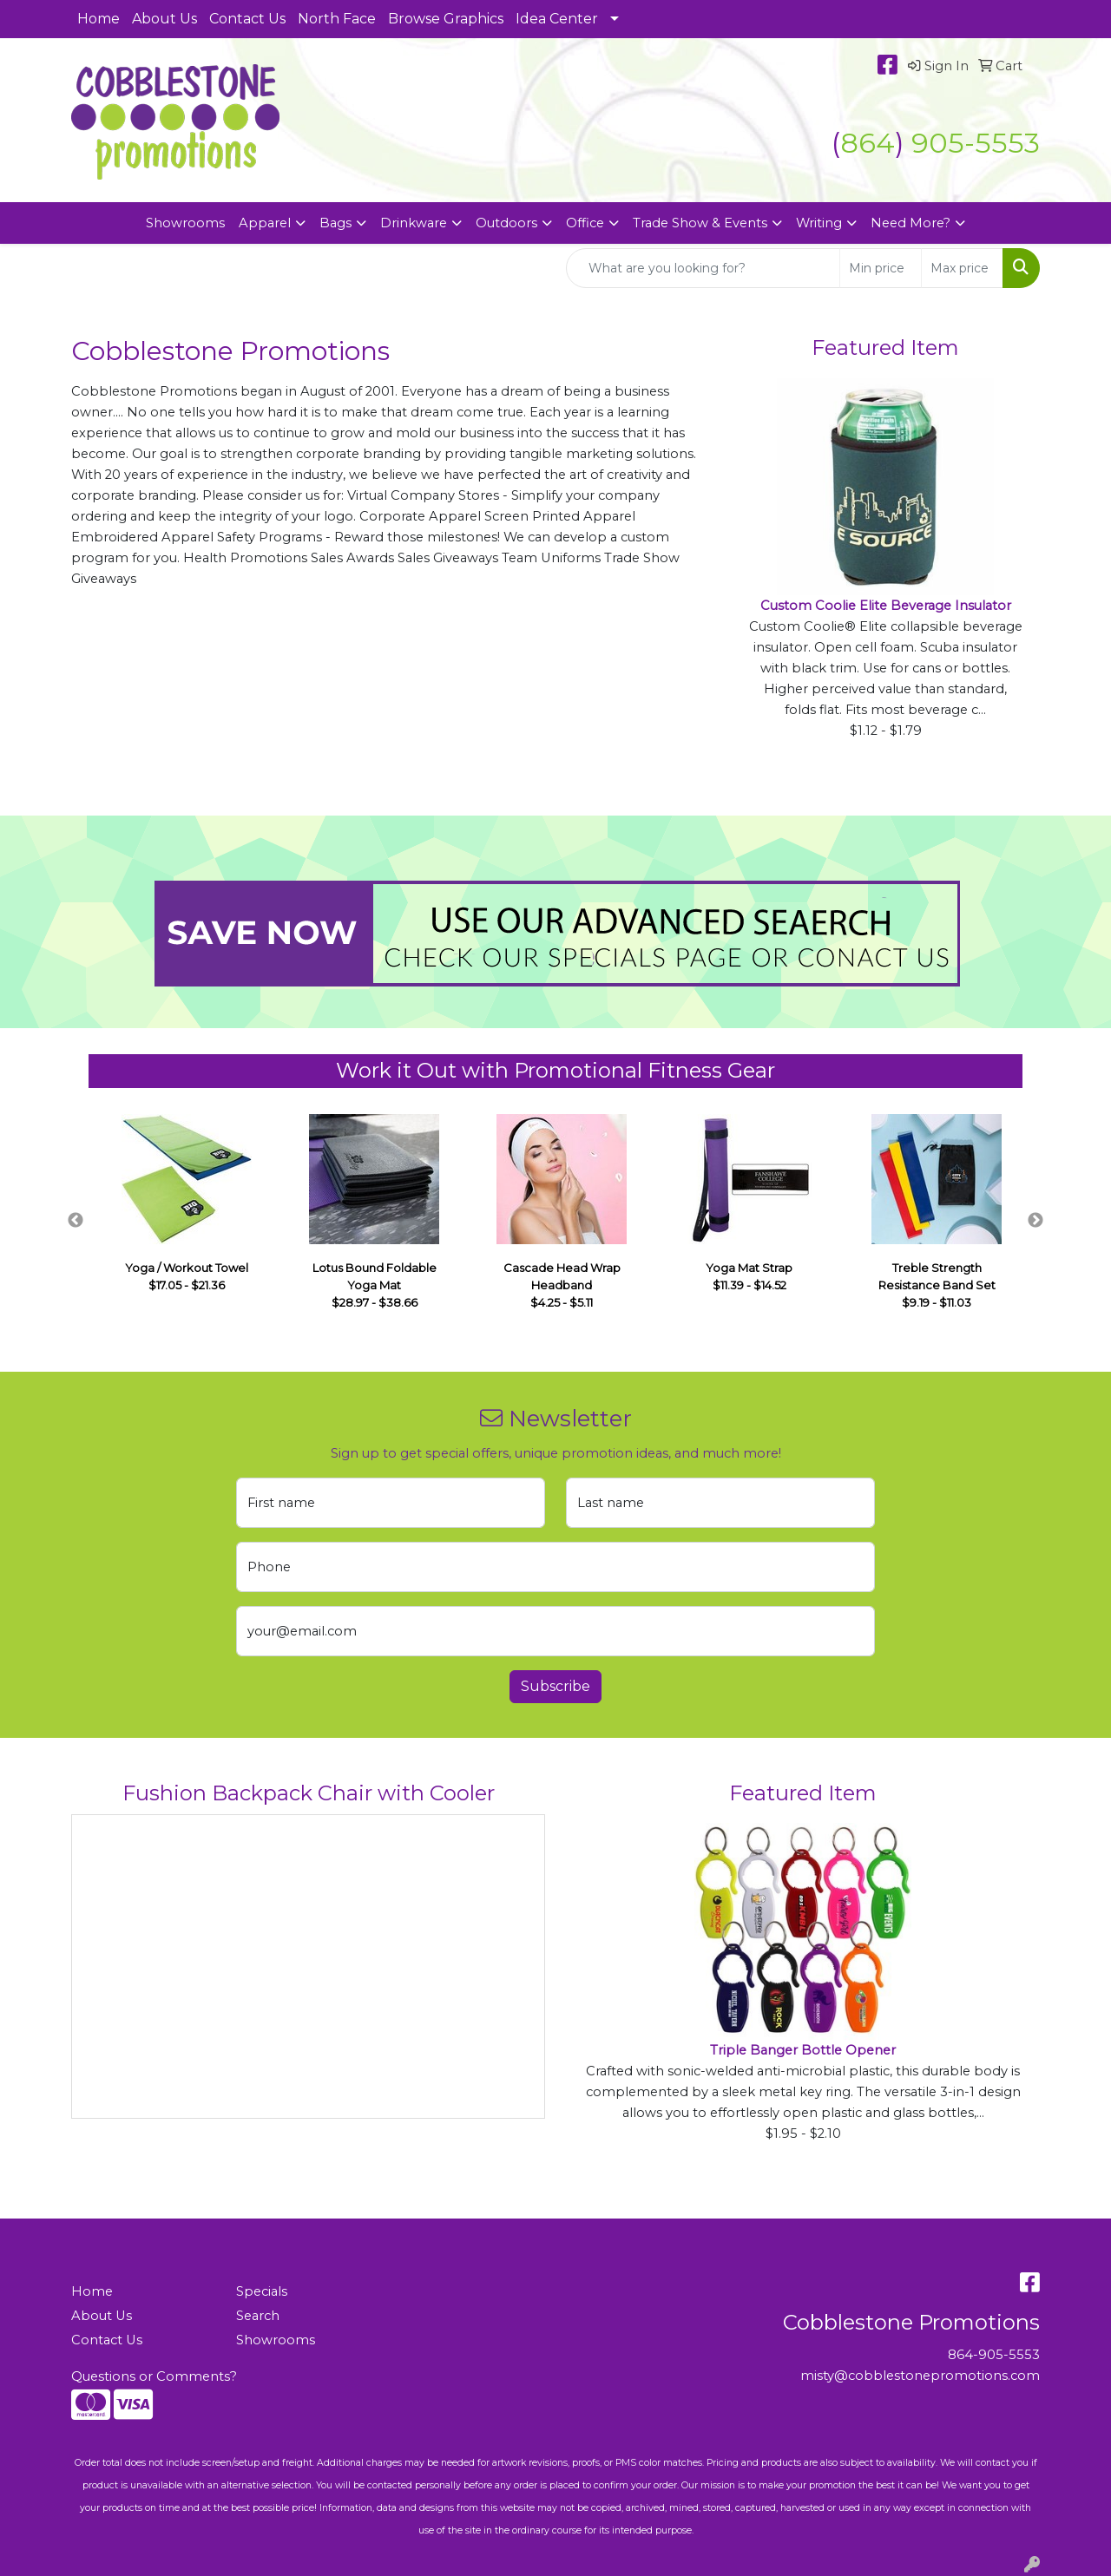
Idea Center (557, 18)
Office (585, 223)
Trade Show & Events (700, 223)
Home (98, 18)
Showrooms (185, 223)
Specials (261, 2291)
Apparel (265, 223)
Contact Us (247, 18)
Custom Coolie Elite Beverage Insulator (885, 605)
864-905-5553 (994, 2355)
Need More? (910, 223)
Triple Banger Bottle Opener (803, 2050)
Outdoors (506, 223)
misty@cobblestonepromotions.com (920, 2375)
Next (1035, 1220)
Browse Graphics (445, 18)
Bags (335, 223)
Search (257, 2316)
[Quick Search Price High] (962, 268)
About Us (164, 18)
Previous (75, 1220)
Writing (819, 223)
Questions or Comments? (154, 2376)
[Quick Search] (703, 268)
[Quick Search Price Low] (880, 268)
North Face (337, 18)
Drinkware (413, 223)
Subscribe (555, 1686)
